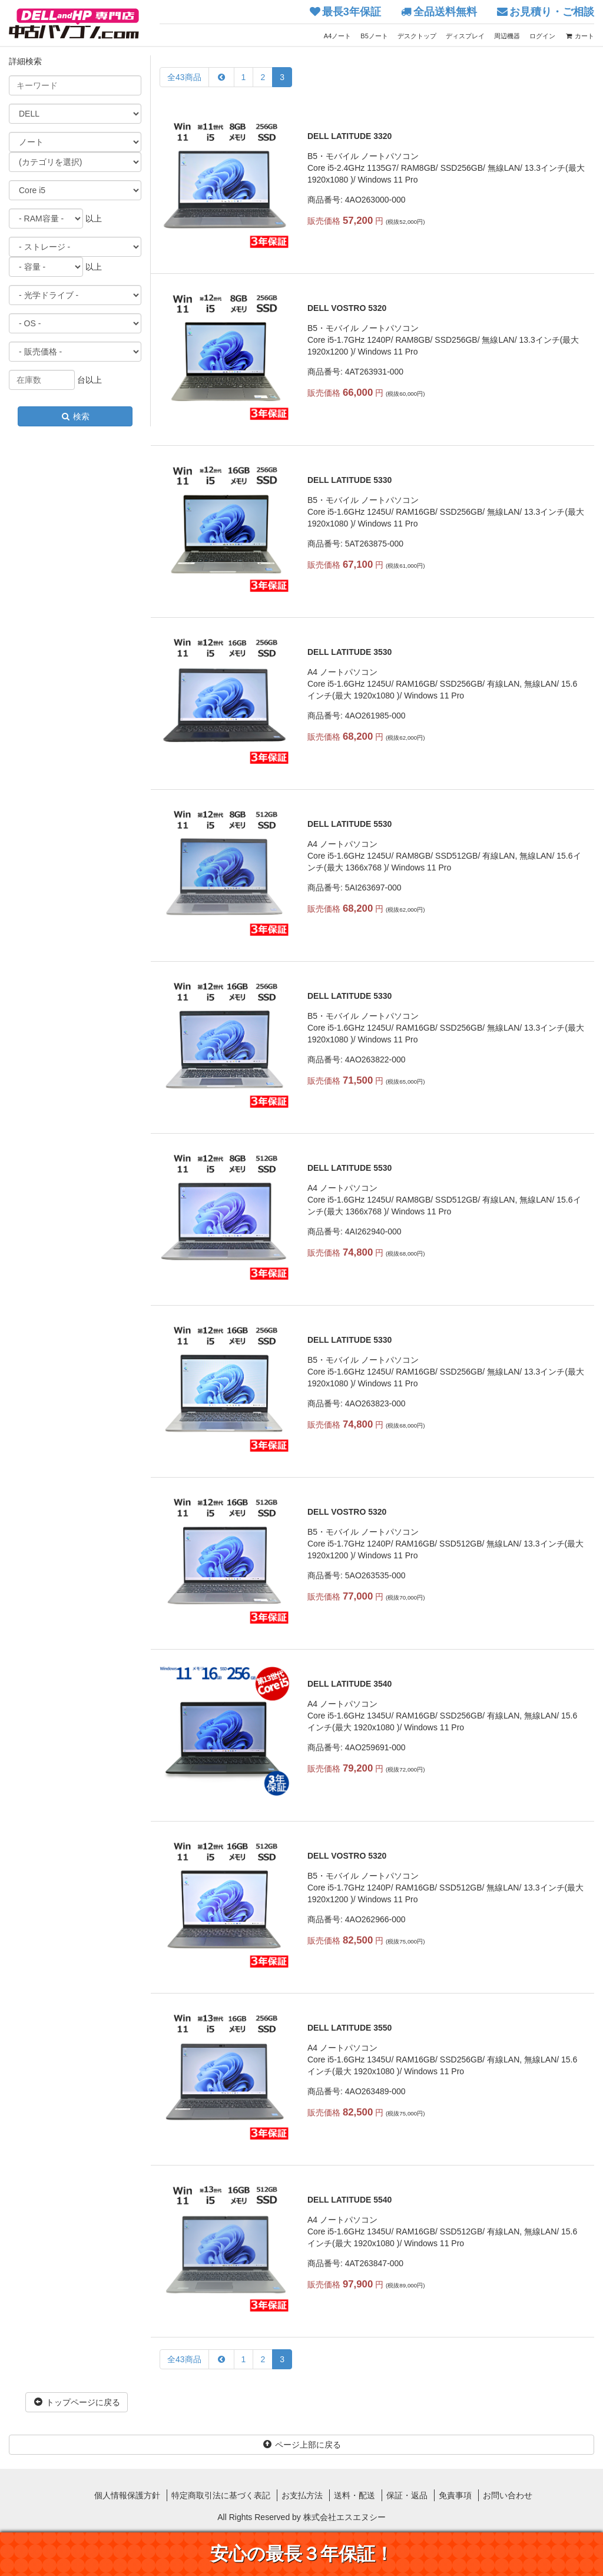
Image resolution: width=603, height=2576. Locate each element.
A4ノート (337, 35)
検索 (75, 416)
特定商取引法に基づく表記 (220, 2495)
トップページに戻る (76, 2402)
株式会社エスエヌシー (344, 2517)
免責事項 (455, 2495)
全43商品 (184, 77)
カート (579, 35)
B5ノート (373, 35)
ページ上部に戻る (301, 2444)
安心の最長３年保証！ (301, 2554)
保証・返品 (407, 2495)
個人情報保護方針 (127, 2495)
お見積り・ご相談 (551, 12)
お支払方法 (302, 2495)
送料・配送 (354, 2495)
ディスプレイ (465, 35)
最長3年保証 (351, 12)
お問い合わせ (507, 2495)
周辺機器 (507, 35)
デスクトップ (416, 35)
